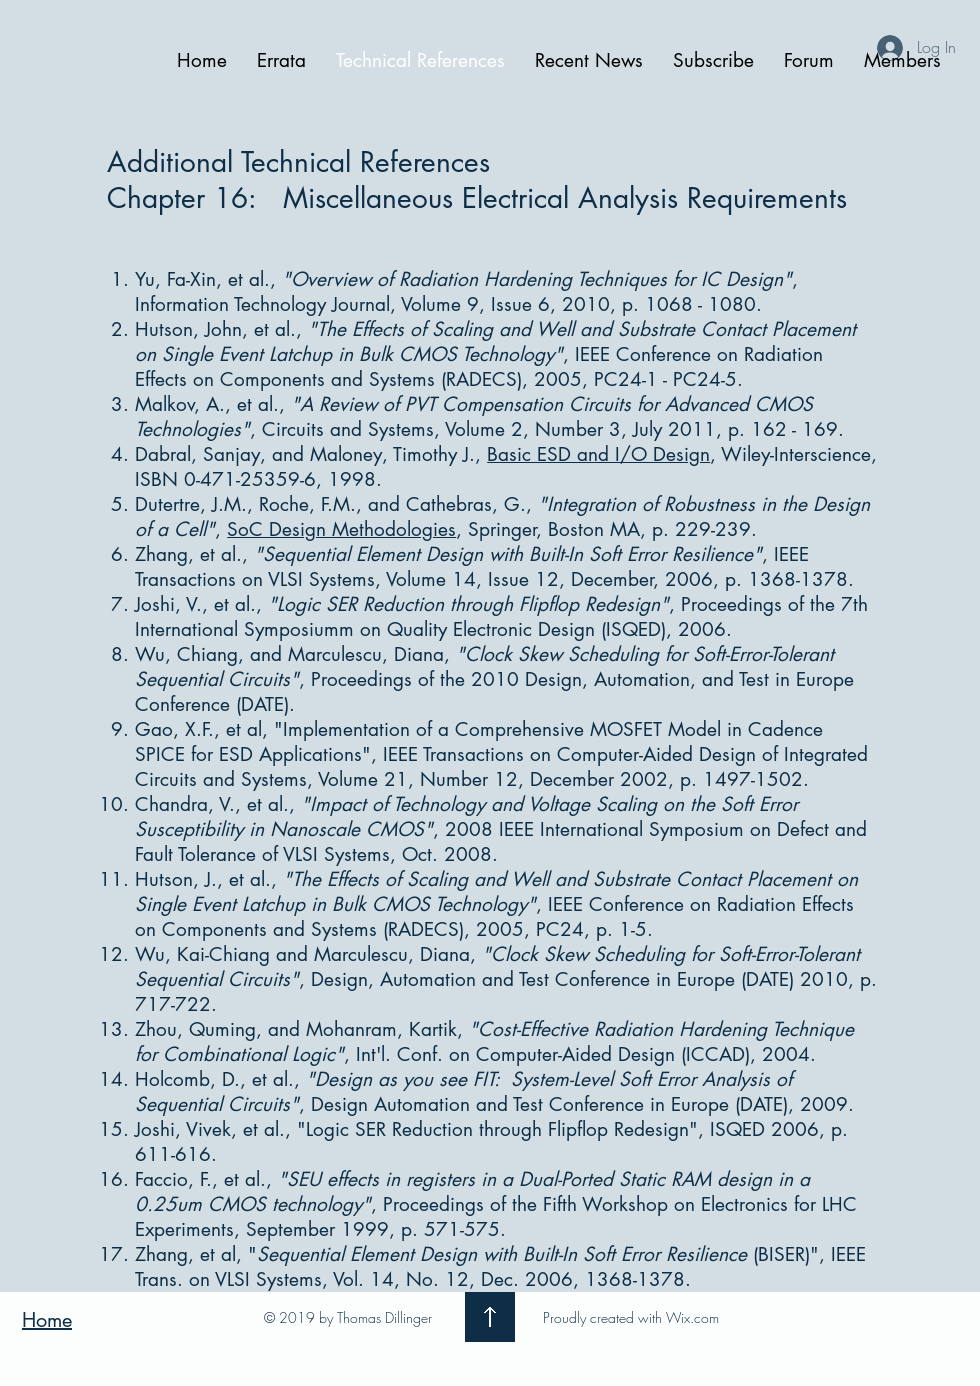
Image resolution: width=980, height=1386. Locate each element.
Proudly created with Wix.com (631, 1317)
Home (47, 1320)
